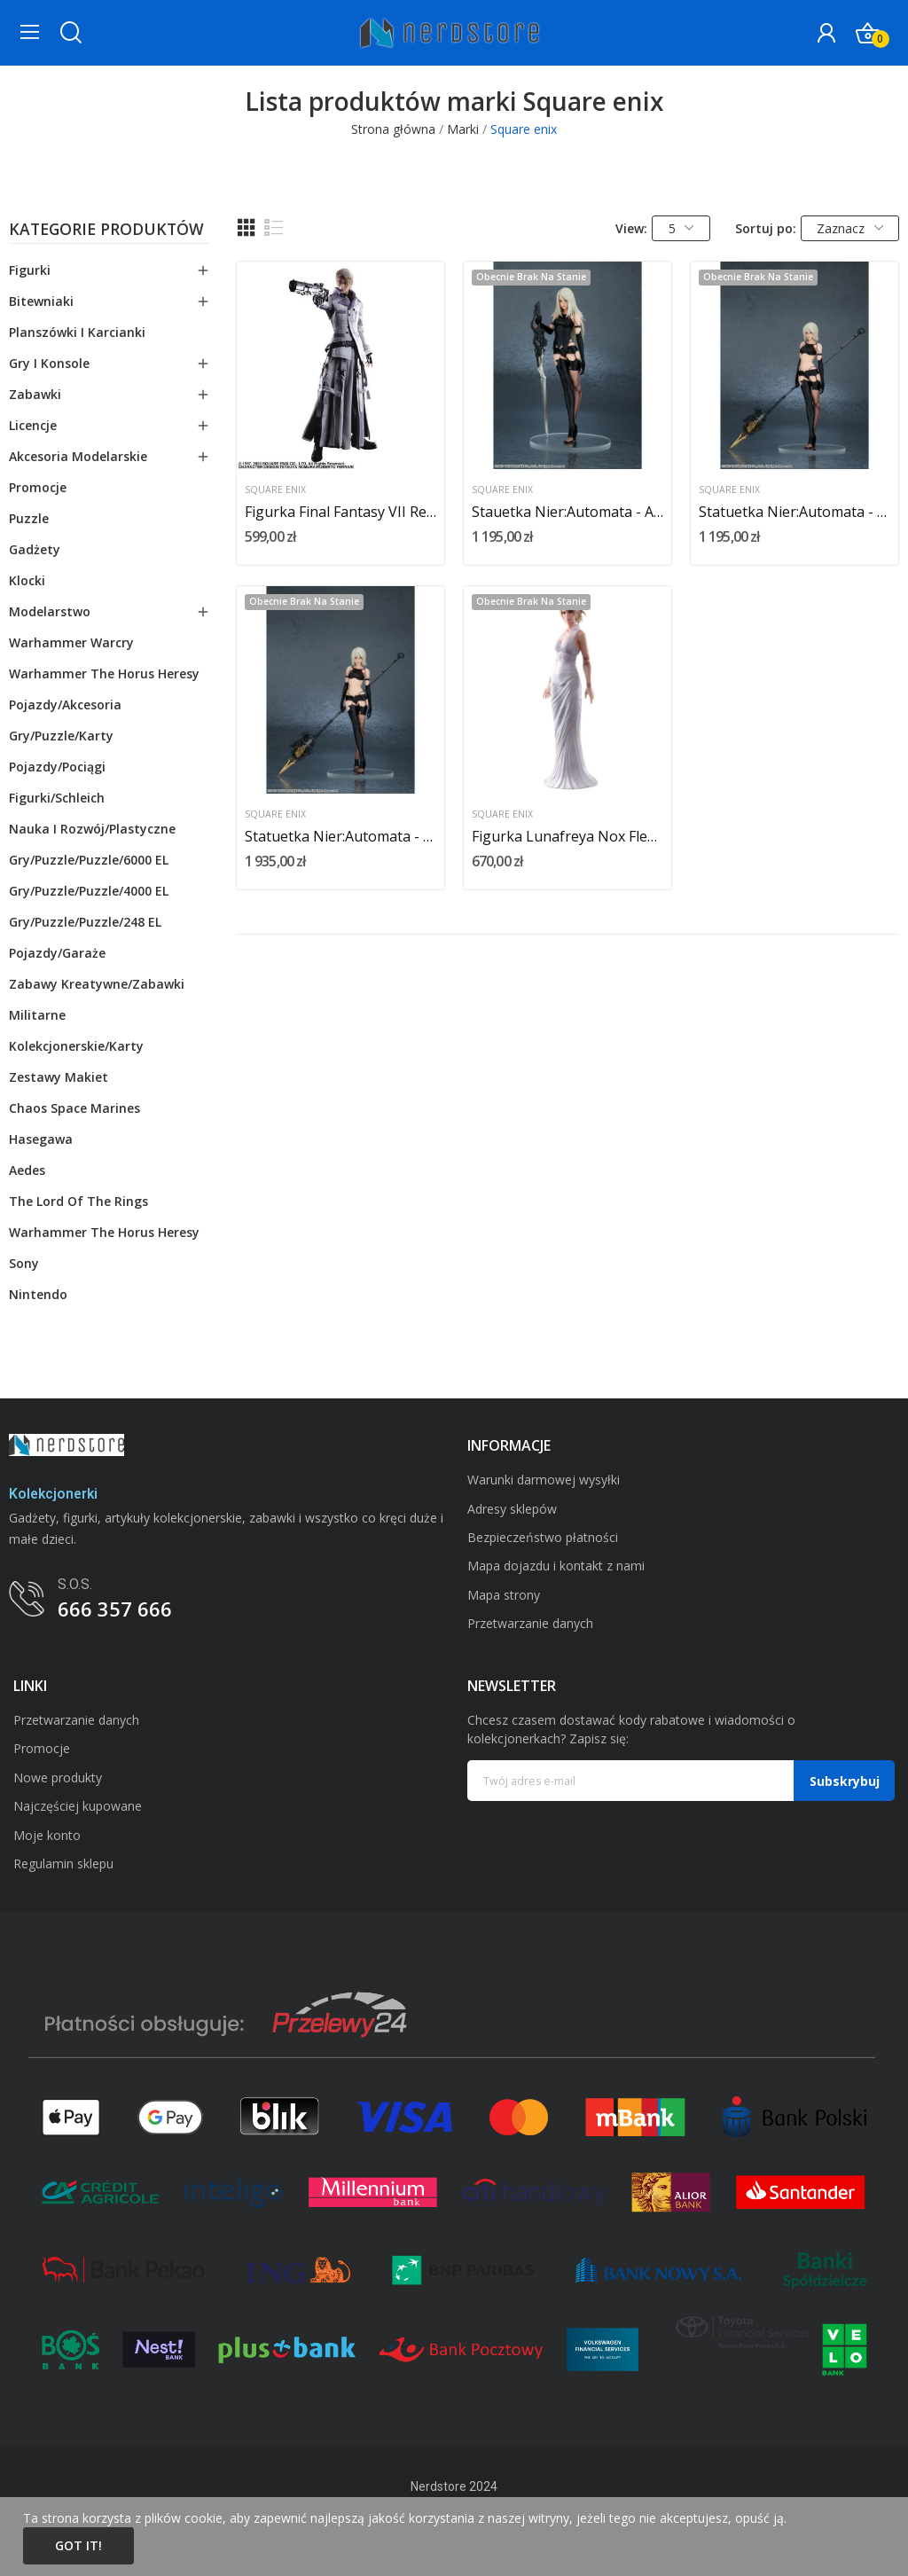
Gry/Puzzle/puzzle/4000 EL (88, 890)
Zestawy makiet (58, 1077)
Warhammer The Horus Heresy (104, 673)
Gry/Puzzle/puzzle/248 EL (85, 921)
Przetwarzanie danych (530, 1623)
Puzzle (29, 518)
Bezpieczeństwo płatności (542, 1537)
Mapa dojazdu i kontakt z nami (556, 1565)
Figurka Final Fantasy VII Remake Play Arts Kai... (340, 511)
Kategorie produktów (106, 230)
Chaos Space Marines (74, 1108)
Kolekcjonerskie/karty (76, 1045)
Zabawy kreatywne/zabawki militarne (96, 999)
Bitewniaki (41, 301)
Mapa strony (503, 1594)
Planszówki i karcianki (77, 332)
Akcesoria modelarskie (78, 456)
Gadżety (34, 549)
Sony (24, 1263)
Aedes (27, 1170)
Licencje (33, 425)
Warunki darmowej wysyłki (543, 1479)
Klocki (27, 580)
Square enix (275, 490)
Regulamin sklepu (63, 1863)
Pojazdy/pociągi (57, 766)
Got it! (78, 2545)
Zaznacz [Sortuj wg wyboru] (850, 228)
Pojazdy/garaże (57, 952)
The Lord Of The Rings (78, 1201)
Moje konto (47, 1835)
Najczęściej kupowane (77, 1805)
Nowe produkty (57, 1777)
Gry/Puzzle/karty (61, 735)
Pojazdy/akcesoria (65, 704)
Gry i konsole (49, 363)
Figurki (30, 270)
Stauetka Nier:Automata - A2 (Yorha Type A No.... (567, 511)
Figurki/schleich (57, 797)
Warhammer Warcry (71, 642)
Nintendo (38, 1294)
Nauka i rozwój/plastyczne (92, 828)
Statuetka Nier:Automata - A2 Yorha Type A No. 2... (794, 511)
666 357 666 (115, 1608)
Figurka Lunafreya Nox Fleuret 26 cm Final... (567, 836)
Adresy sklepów (512, 1508)
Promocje (38, 487)
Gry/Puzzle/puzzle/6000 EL (88, 859)
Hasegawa (41, 1139)
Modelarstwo (49, 611)
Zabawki (35, 394)
